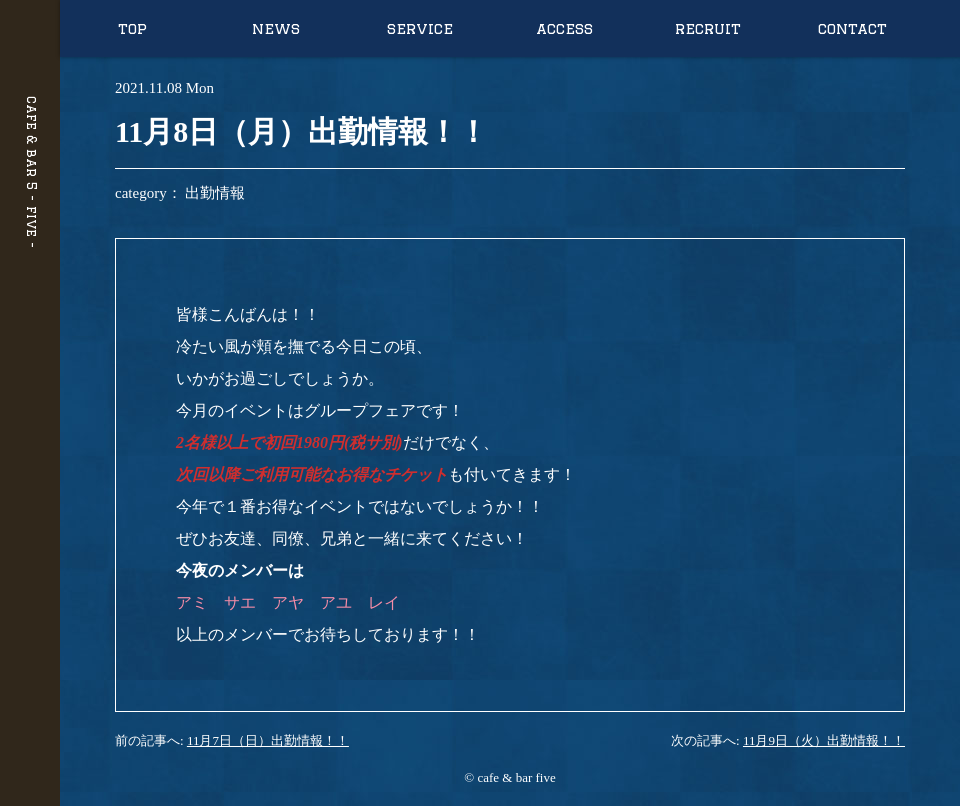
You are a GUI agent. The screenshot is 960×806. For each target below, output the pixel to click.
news (276, 28)
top (132, 28)
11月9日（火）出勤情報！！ (824, 740)
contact (852, 28)
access (564, 28)
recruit (708, 28)
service (420, 28)
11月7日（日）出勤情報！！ (268, 740)
